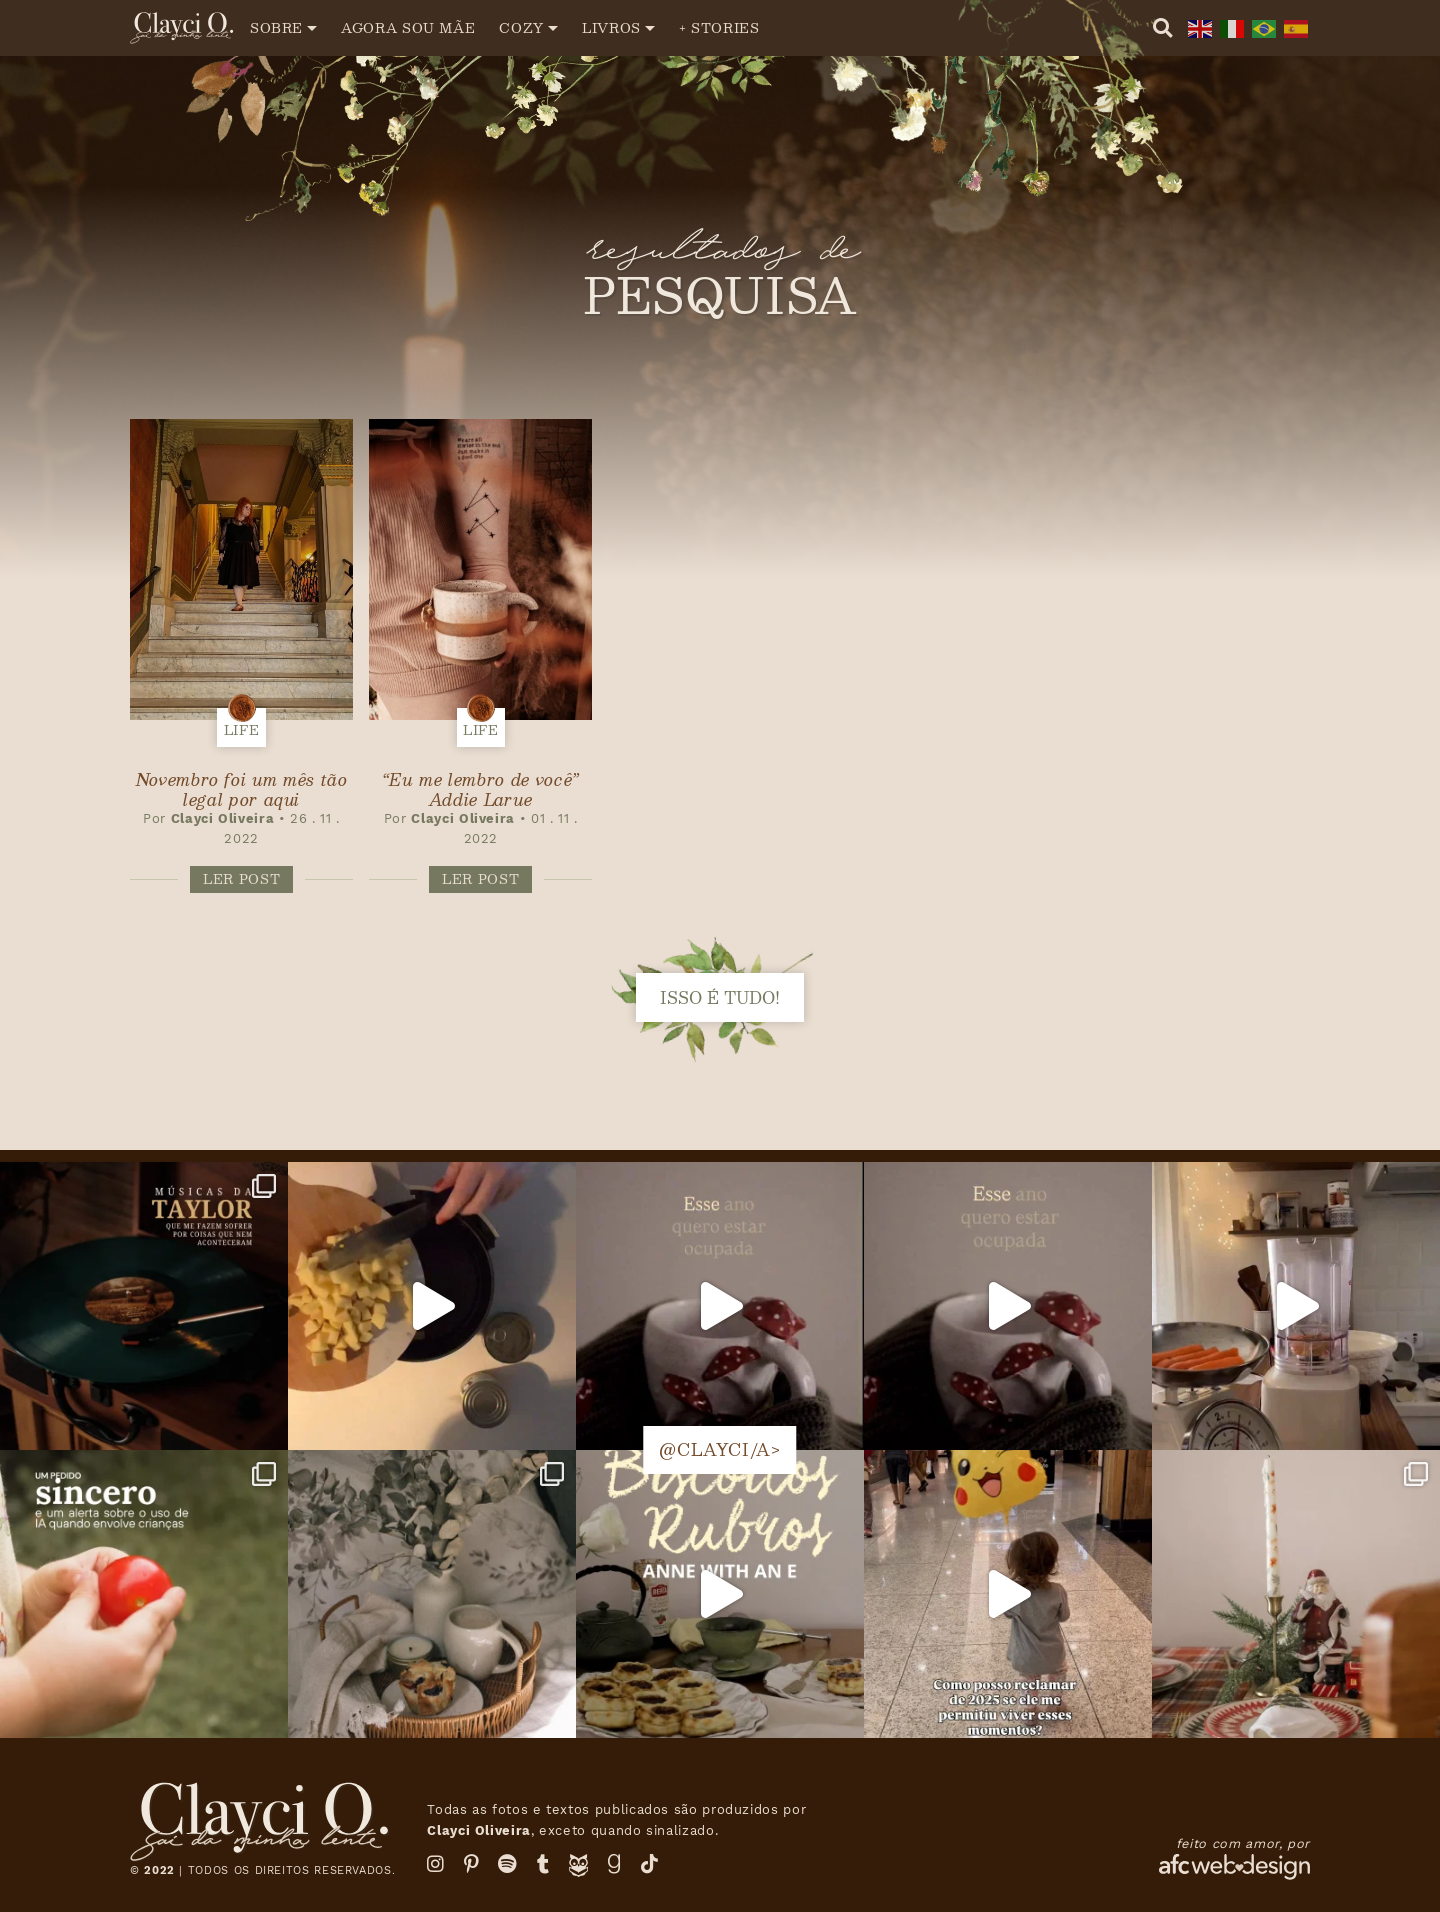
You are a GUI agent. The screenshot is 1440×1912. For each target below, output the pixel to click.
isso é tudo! (720, 997)
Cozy (521, 27)
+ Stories (719, 27)
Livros (611, 27)
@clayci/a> (719, 1449)
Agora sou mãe (408, 27)
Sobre (276, 27)
